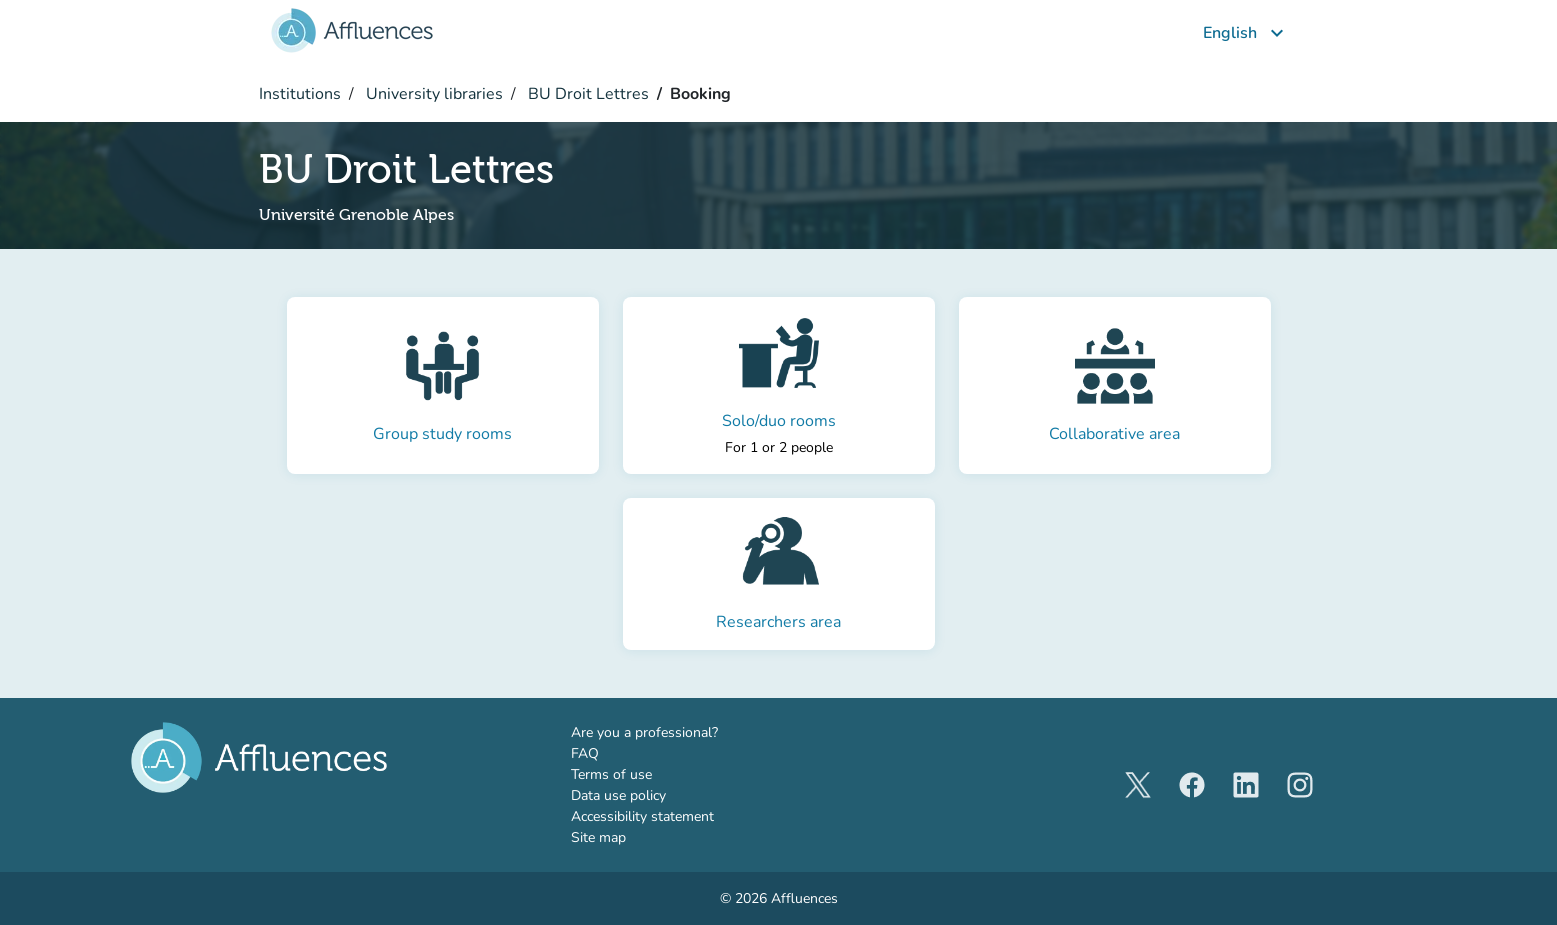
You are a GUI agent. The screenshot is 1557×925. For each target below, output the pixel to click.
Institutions (300, 94)
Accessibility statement (642, 816)
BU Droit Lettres (586, 94)
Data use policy (618, 795)
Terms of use (611, 774)
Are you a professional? (673, 732)
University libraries (432, 94)
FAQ (585, 753)
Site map (598, 837)
